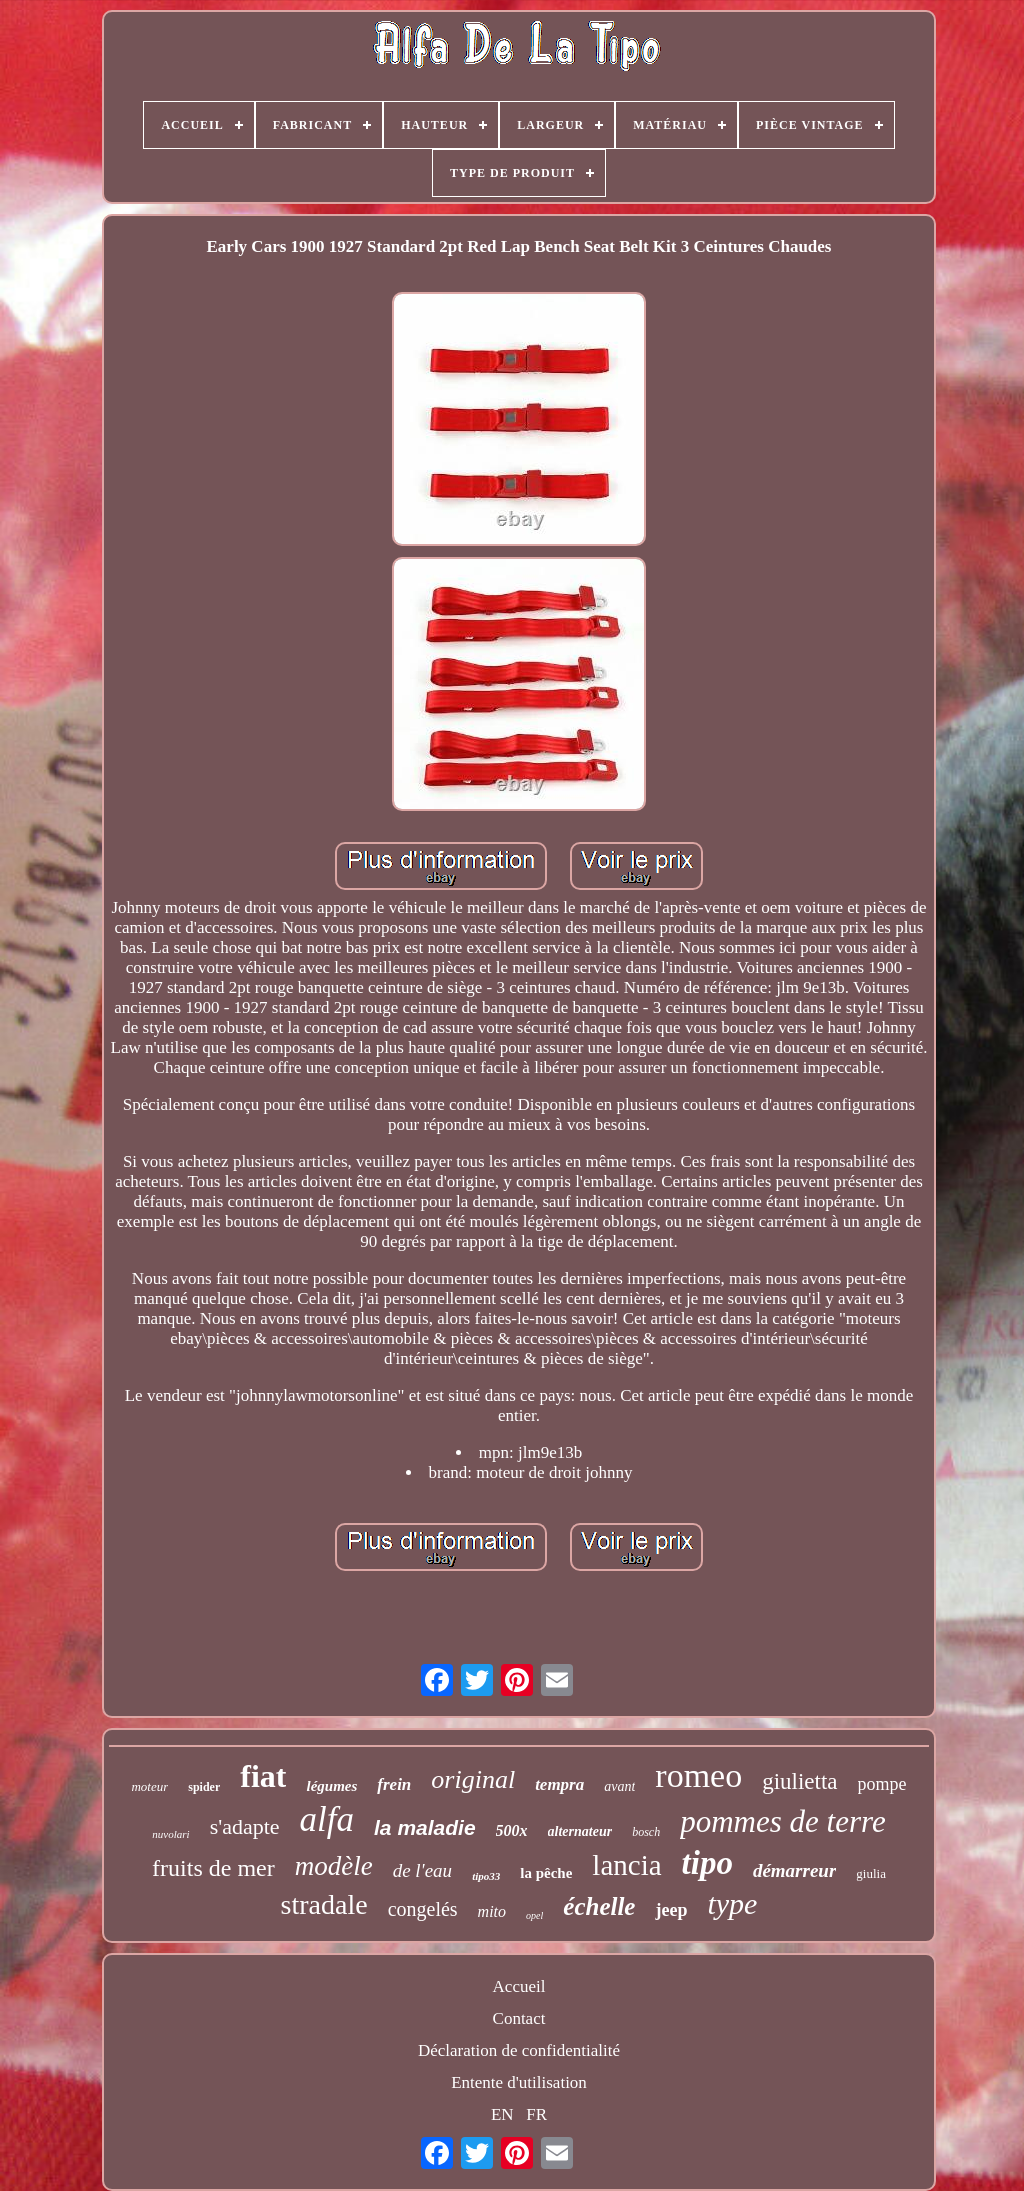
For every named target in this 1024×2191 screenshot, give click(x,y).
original (473, 1779)
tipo (707, 1863)
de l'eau (422, 1870)
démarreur (794, 1870)
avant (619, 1786)
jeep (671, 1910)
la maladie (425, 1827)
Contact (519, 2018)
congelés (423, 1909)
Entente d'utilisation (519, 2082)
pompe (882, 1784)
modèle (334, 1866)
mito (492, 1911)
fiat (263, 1776)
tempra (559, 1784)
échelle (599, 1906)
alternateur (580, 1831)
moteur (149, 1786)
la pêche (546, 1873)
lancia (626, 1865)
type (732, 1903)
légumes (331, 1786)
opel (534, 1915)
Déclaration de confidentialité (519, 2050)
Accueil (519, 1986)
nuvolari (170, 1834)
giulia (871, 1873)
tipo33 (486, 1876)
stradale (324, 1904)
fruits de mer (213, 1868)
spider (204, 1787)
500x (512, 1830)
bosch (646, 1832)
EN (502, 2114)
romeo (698, 1775)
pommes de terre (782, 1821)
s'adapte (245, 1826)
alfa (327, 1819)
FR (536, 2114)
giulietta (799, 1781)
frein (394, 1784)
